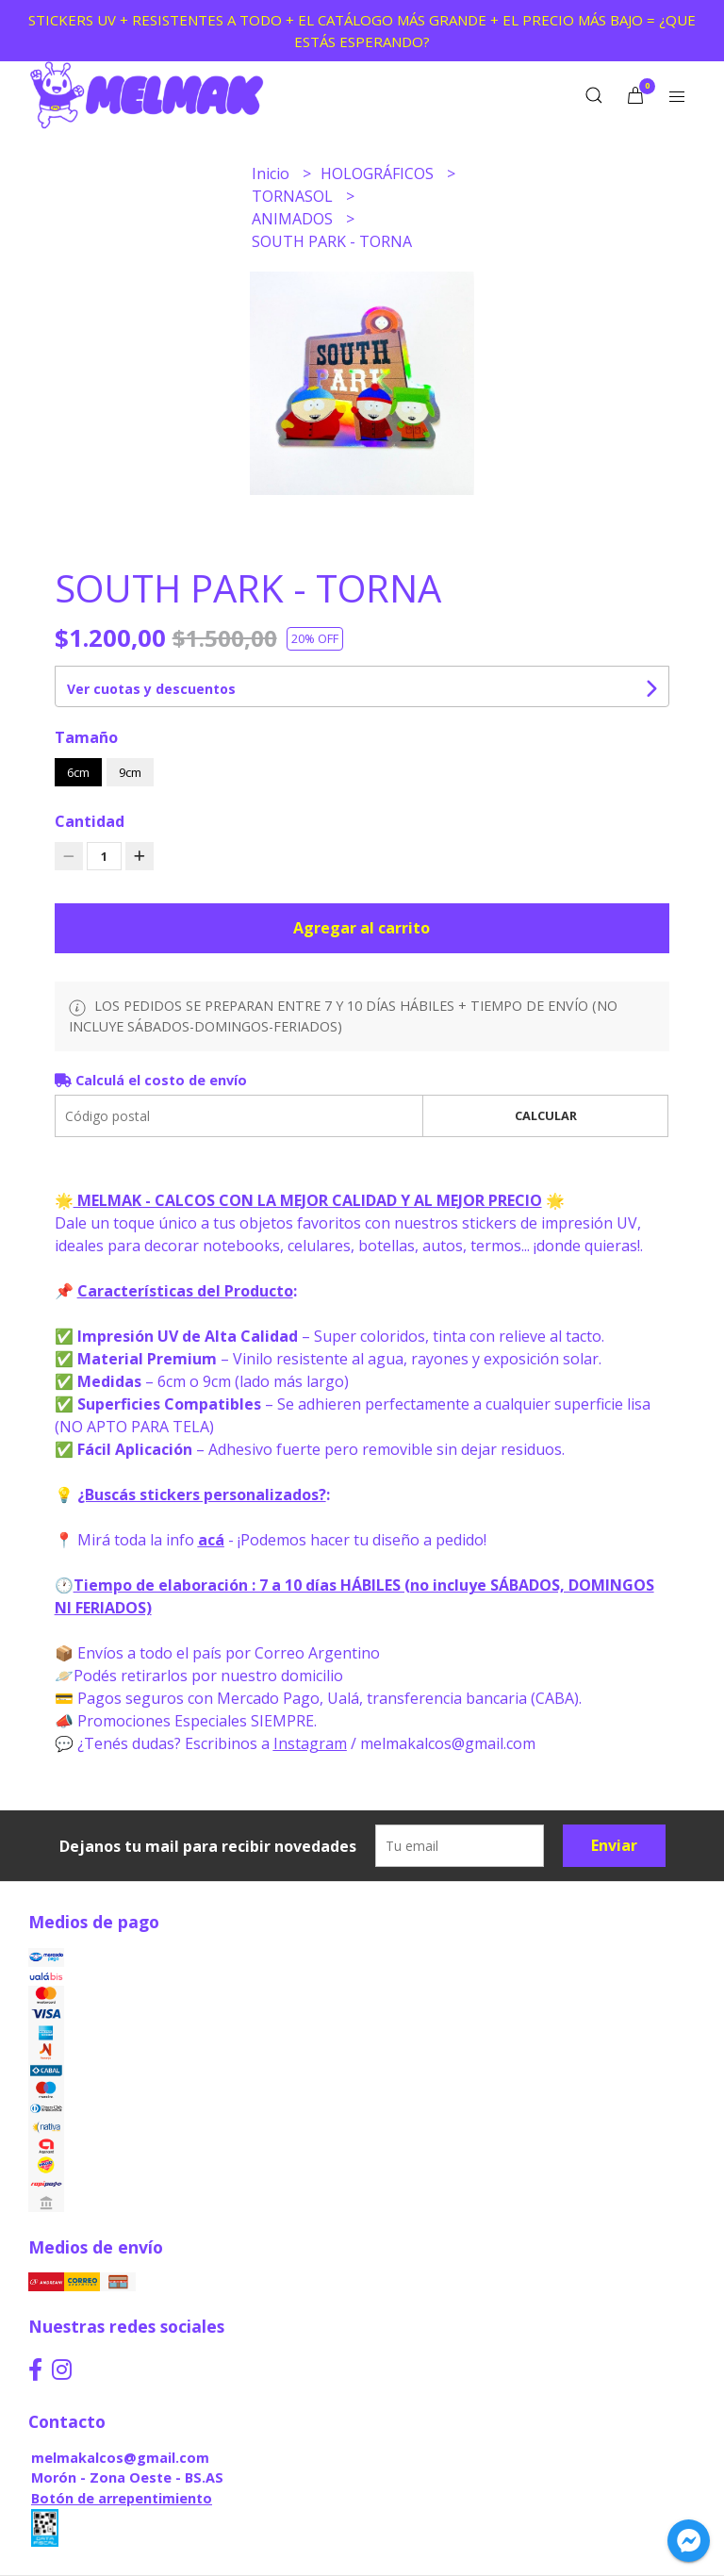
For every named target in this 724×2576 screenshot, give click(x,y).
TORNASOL (294, 196)
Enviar (614, 1845)
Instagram (310, 1743)
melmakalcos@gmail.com (120, 2458)
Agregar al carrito (361, 927)
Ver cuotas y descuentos (151, 689)
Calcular (546, 1115)
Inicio (272, 173)
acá (211, 1539)
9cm (130, 772)
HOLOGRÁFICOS (379, 173)
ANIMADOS (294, 218)
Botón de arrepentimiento (121, 2498)
